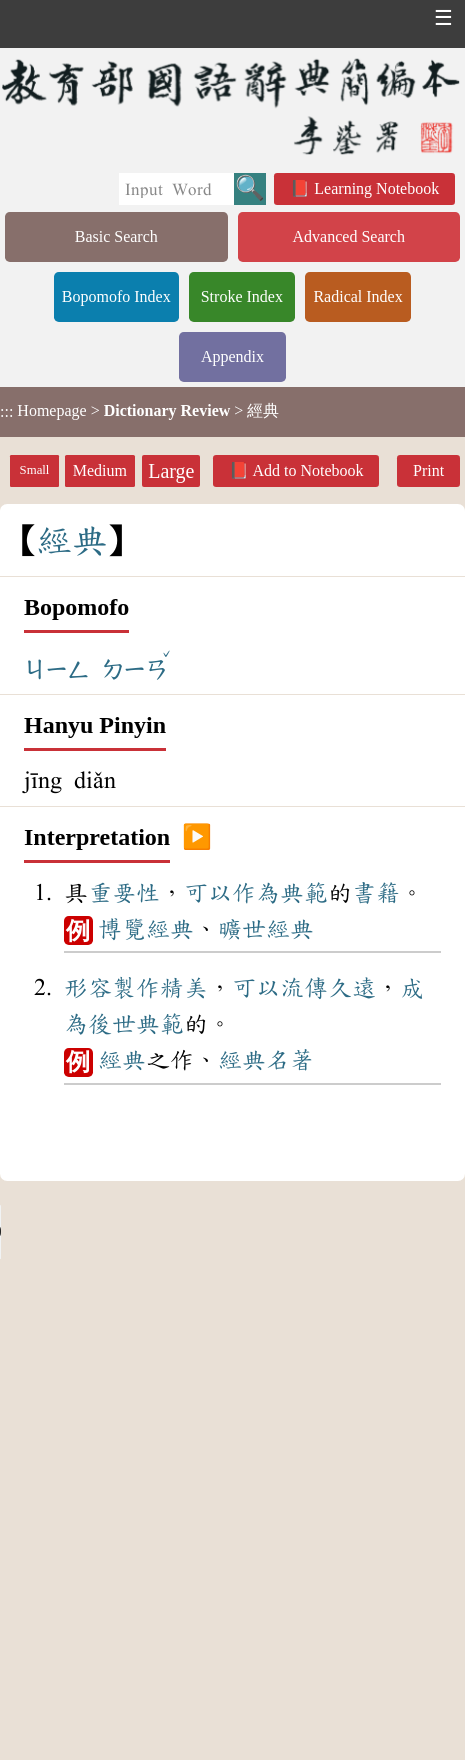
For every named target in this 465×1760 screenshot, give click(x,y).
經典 (170, 929)
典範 (304, 893)
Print (428, 470)
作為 (256, 893)
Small (35, 470)
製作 (136, 988)
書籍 (376, 893)
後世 (112, 1024)
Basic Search (116, 236)
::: (6, 411)
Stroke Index (242, 296)
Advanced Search (349, 236)
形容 (88, 988)
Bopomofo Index (116, 296)
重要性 (124, 893)
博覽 (122, 929)
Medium (100, 470)
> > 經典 (139, 411)
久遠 (352, 988)
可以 (208, 893)
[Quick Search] (176, 189)
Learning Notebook (376, 188)
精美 (184, 988)
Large (171, 471)
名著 (290, 1060)
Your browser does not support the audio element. (150, 1232)
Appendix (232, 356)
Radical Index (357, 296)
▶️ (197, 838)
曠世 (242, 929)
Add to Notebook (307, 470)
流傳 (304, 988)
